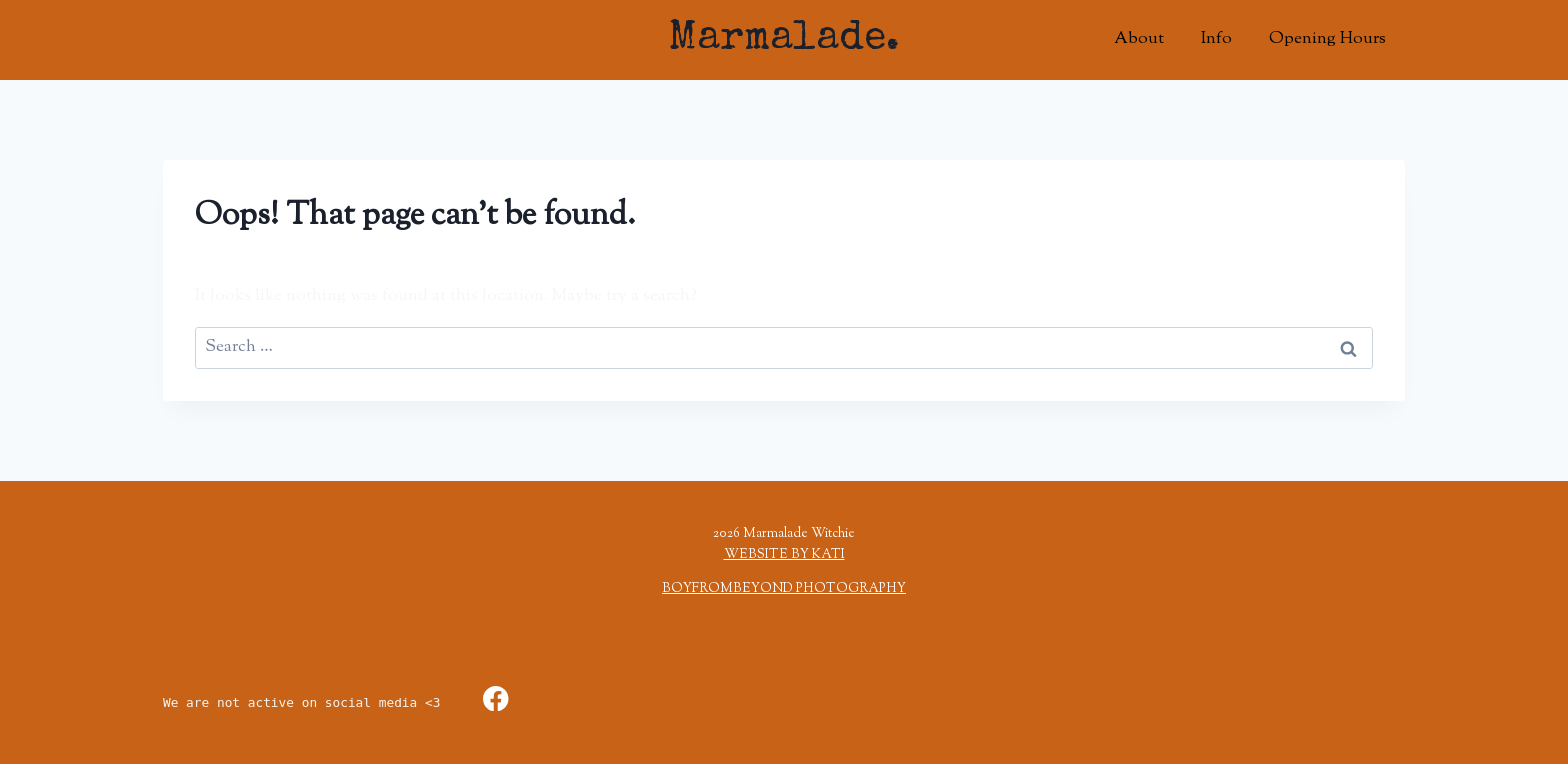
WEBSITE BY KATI (784, 555)
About (1139, 39)
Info (1216, 39)
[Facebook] (495, 698)
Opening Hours (1327, 39)
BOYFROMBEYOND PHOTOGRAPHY (784, 589)
